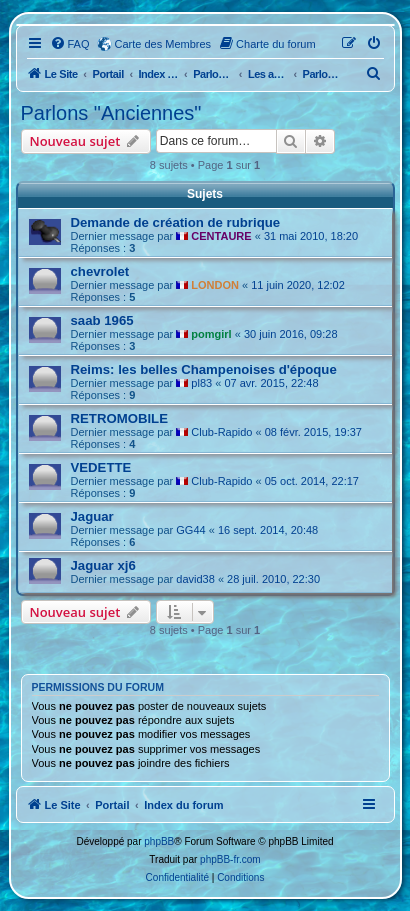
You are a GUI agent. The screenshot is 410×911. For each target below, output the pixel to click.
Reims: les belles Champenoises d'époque (204, 369)
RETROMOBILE (119, 418)
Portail (107, 74)
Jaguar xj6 (103, 565)
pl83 (201, 383)
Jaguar (92, 516)
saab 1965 (102, 320)
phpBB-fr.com (230, 859)
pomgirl (211, 334)
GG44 (190, 530)
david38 (195, 579)
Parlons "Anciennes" (111, 113)
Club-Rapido (221, 432)
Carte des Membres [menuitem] (163, 44)
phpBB (159, 841)
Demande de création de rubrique (176, 222)
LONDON (215, 285)
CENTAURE (221, 236)
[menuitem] (70, 44)
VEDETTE (101, 467)
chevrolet (100, 271)
